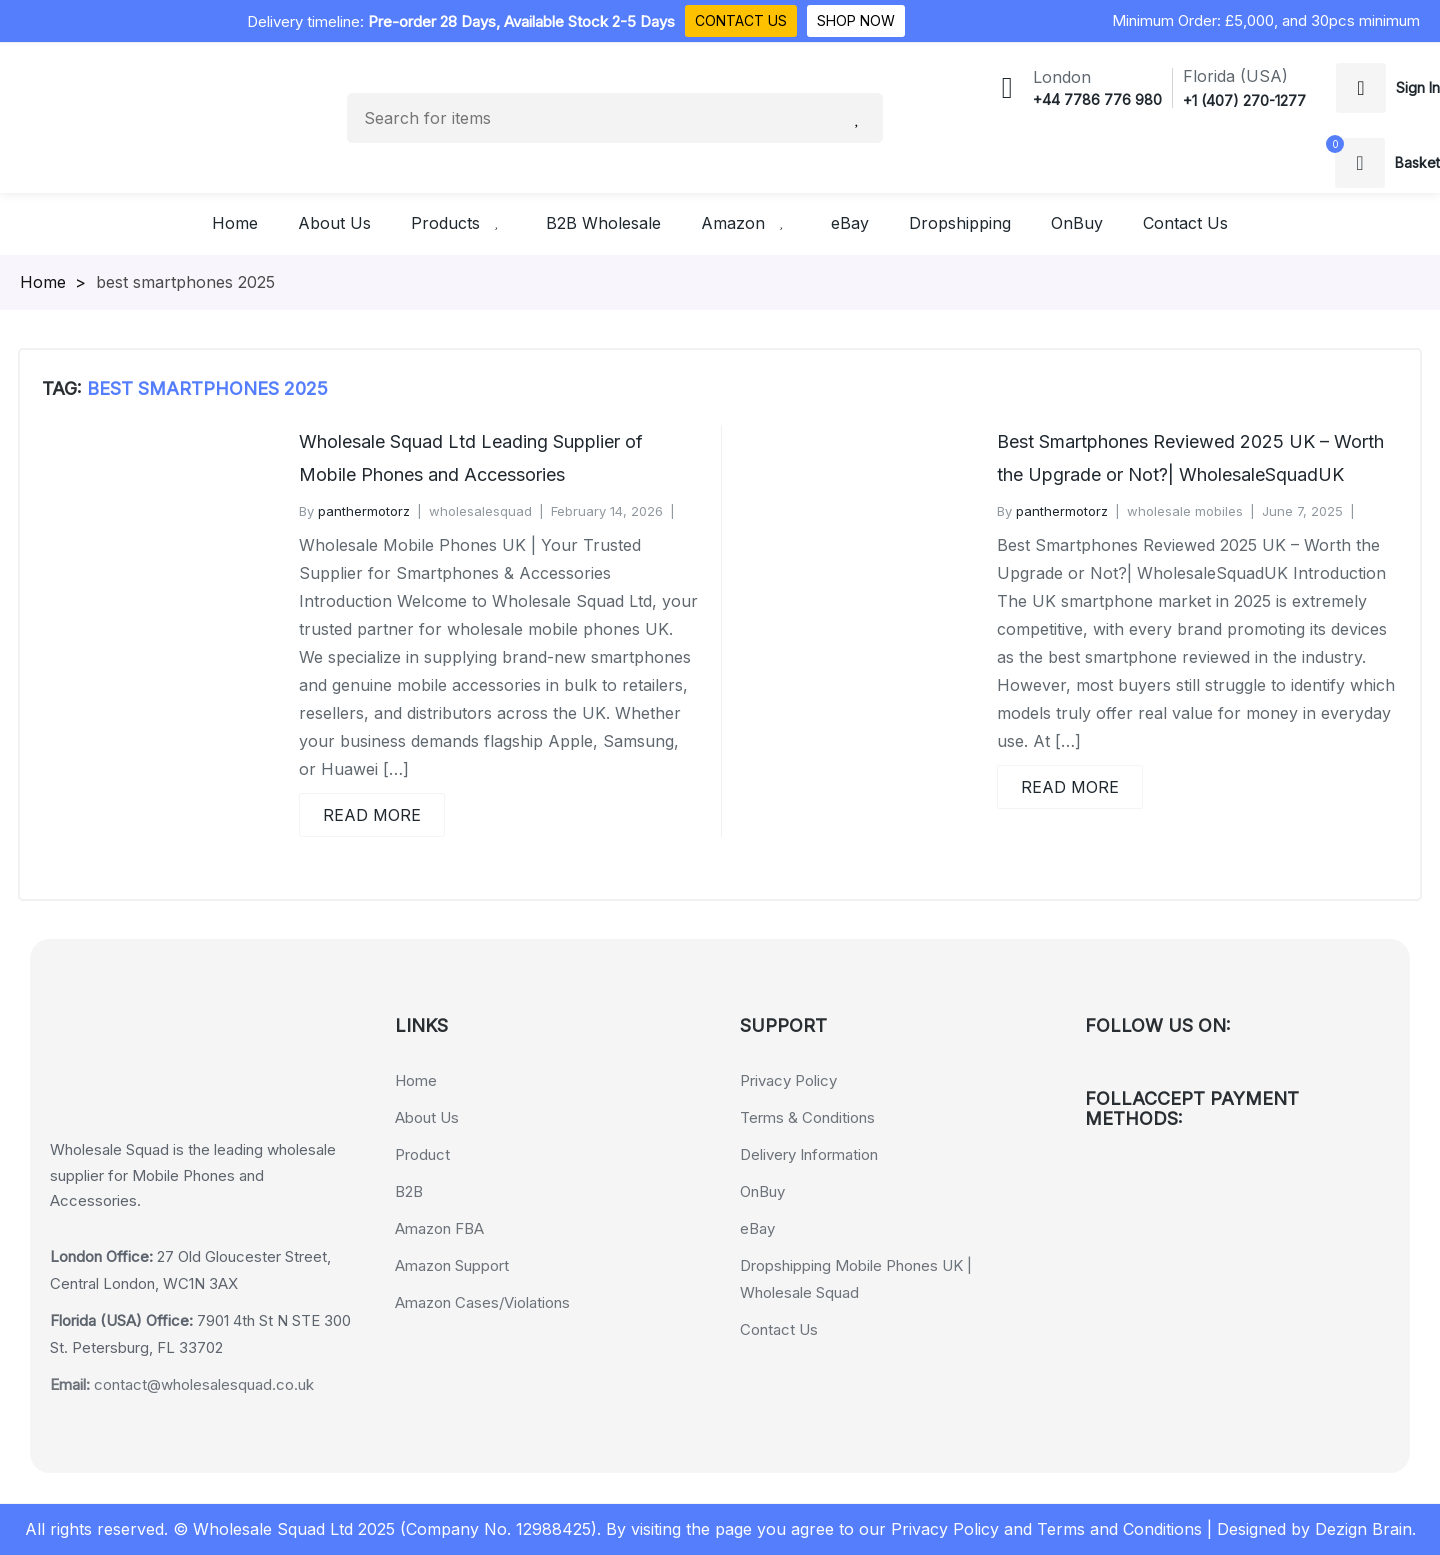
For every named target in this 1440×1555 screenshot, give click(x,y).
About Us (427, 1117)
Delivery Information (809, 1154)
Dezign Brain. (1365, 1529)
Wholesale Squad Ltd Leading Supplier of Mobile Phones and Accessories (471, 458)
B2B (409, 1191)
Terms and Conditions (1119, 1529)
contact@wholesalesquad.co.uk (182, 1384)
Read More (372, 815)
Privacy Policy (788, 1080)
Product (422, 1154)
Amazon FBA (439, 1228)
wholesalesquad (480, 511)
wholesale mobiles (1185, 511)
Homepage (61, 282)
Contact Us (741, 20)
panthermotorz (364, 511)
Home (416, 1080)
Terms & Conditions (807, 1117)
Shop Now (856, 20)
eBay (757, 1228)
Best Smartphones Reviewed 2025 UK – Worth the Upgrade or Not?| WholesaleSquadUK (1190, 458)
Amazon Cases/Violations (482, 1302)
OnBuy (762, 1191)
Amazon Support (452, 1265)
